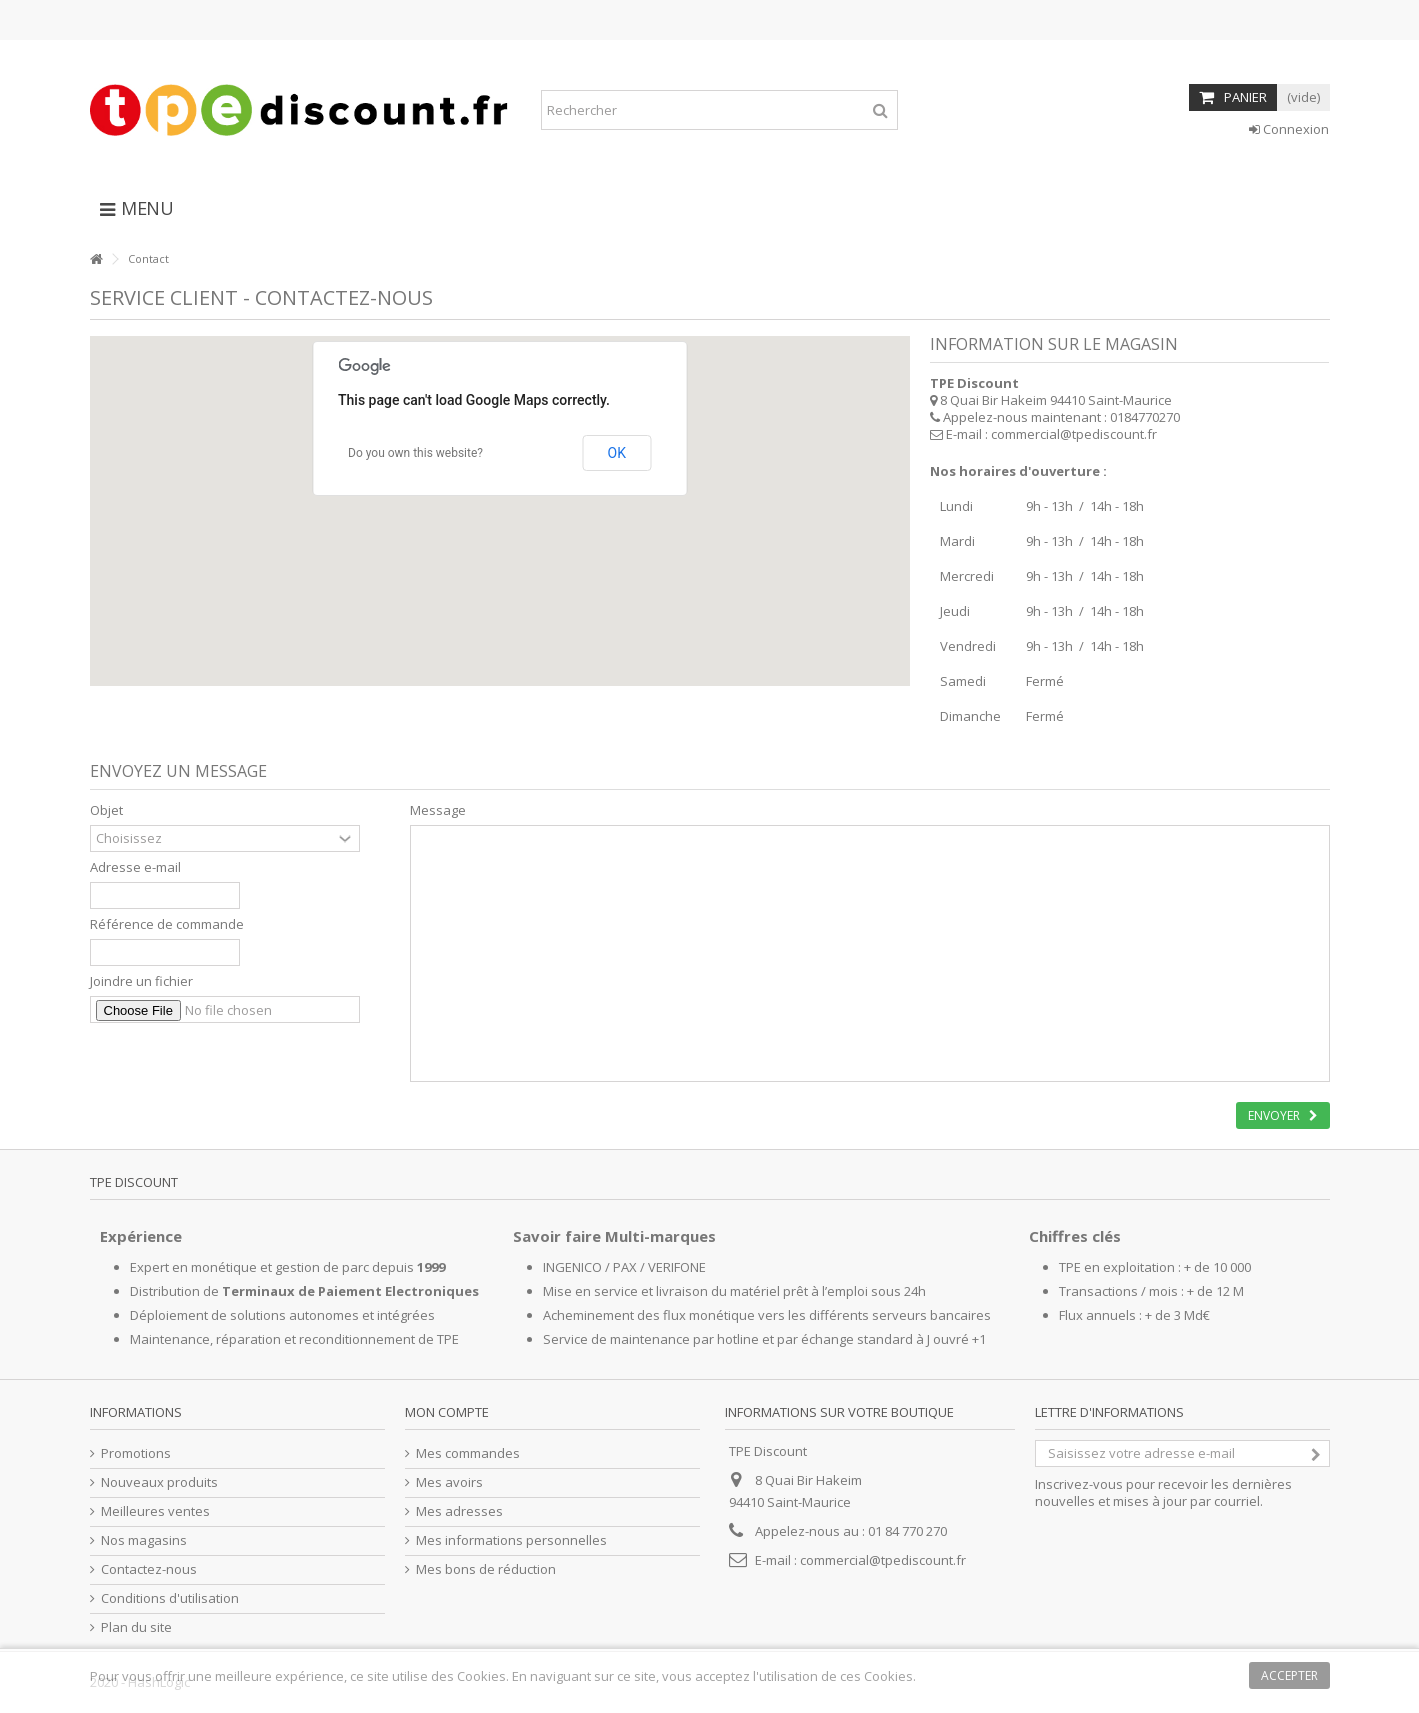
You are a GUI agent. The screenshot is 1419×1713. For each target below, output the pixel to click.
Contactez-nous (149, 1569)
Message (438, 810)
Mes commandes (468, 1453)
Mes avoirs (449, 1482)
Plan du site (136, 1627)
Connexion (1289, 129)
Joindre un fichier (141, 981)
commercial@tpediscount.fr (1074, 434)
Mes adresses (459, 1511)
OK (617, 453)
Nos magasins (144, 1540)
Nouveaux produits (159, 1482)
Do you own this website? (415, 453)
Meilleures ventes (155, 1511)
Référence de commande (167, 924)
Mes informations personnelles (511, 1540)
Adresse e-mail (135, 867)
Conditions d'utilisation (170, 1598)
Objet (106, 810)
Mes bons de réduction (486, 1569)
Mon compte (447, 1412)
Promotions (136, 1453)
